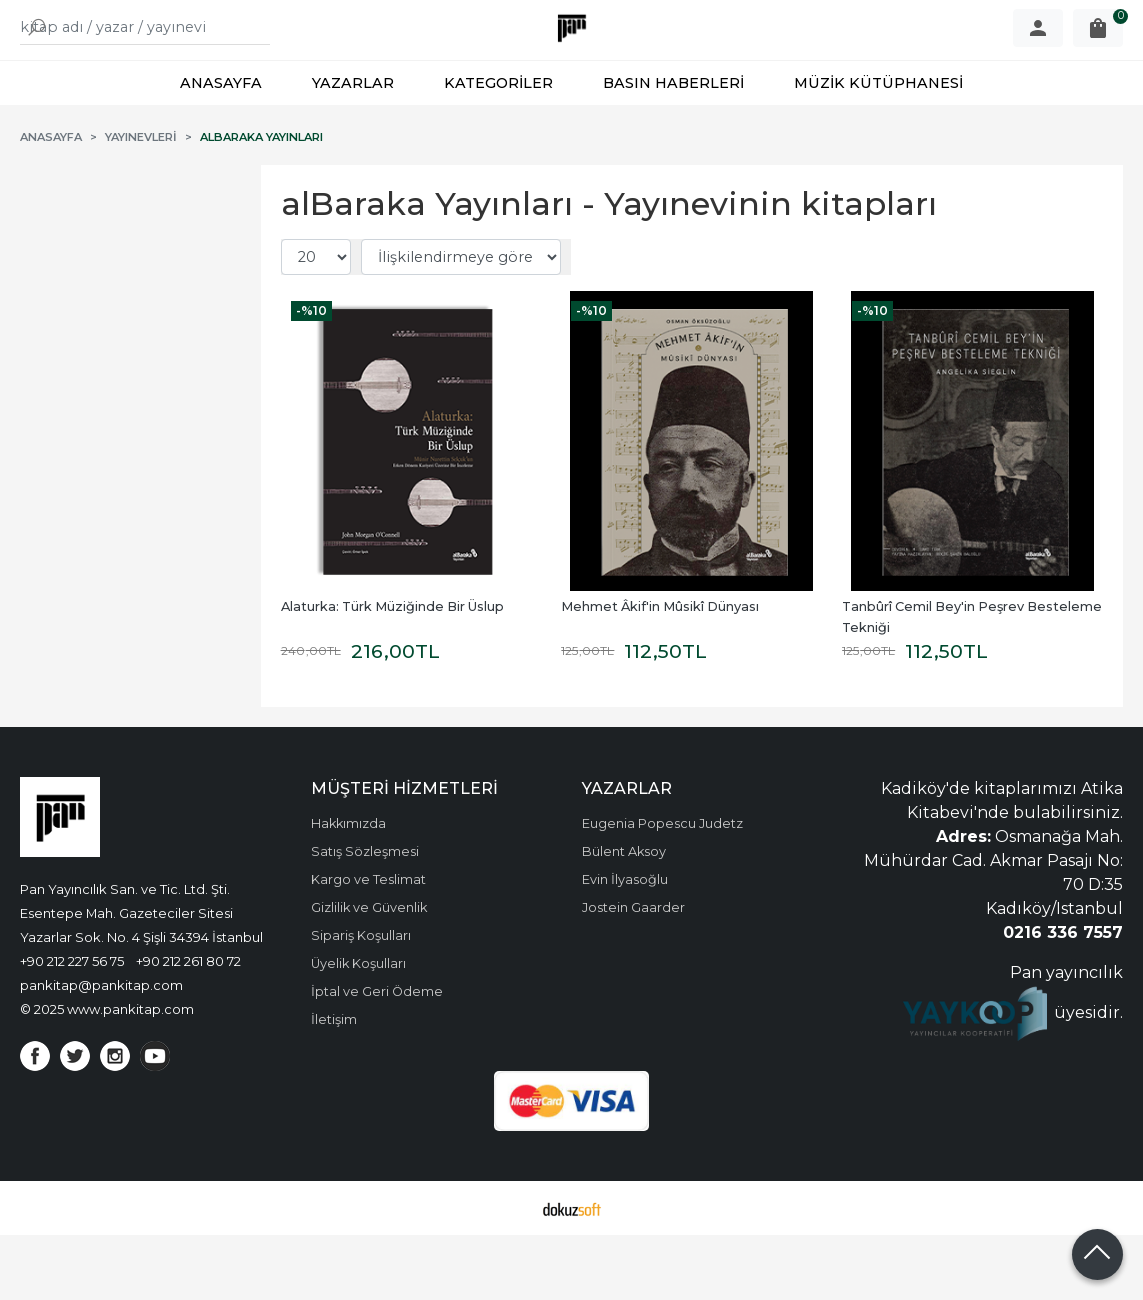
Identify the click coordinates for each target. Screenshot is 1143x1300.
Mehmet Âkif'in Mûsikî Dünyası (660, 671)
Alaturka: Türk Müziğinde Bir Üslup (392, 671)
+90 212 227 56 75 (72, 1026)
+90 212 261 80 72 (188, 1026)
